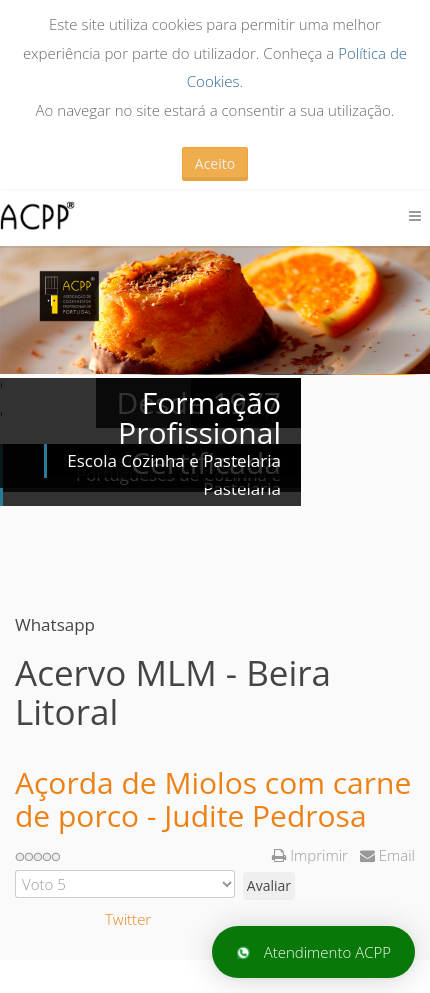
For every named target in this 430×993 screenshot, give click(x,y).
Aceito (215, 163)
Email (387, 855)
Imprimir (311, 855)
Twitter (128, 919)
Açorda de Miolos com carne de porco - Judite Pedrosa (213, 799)
